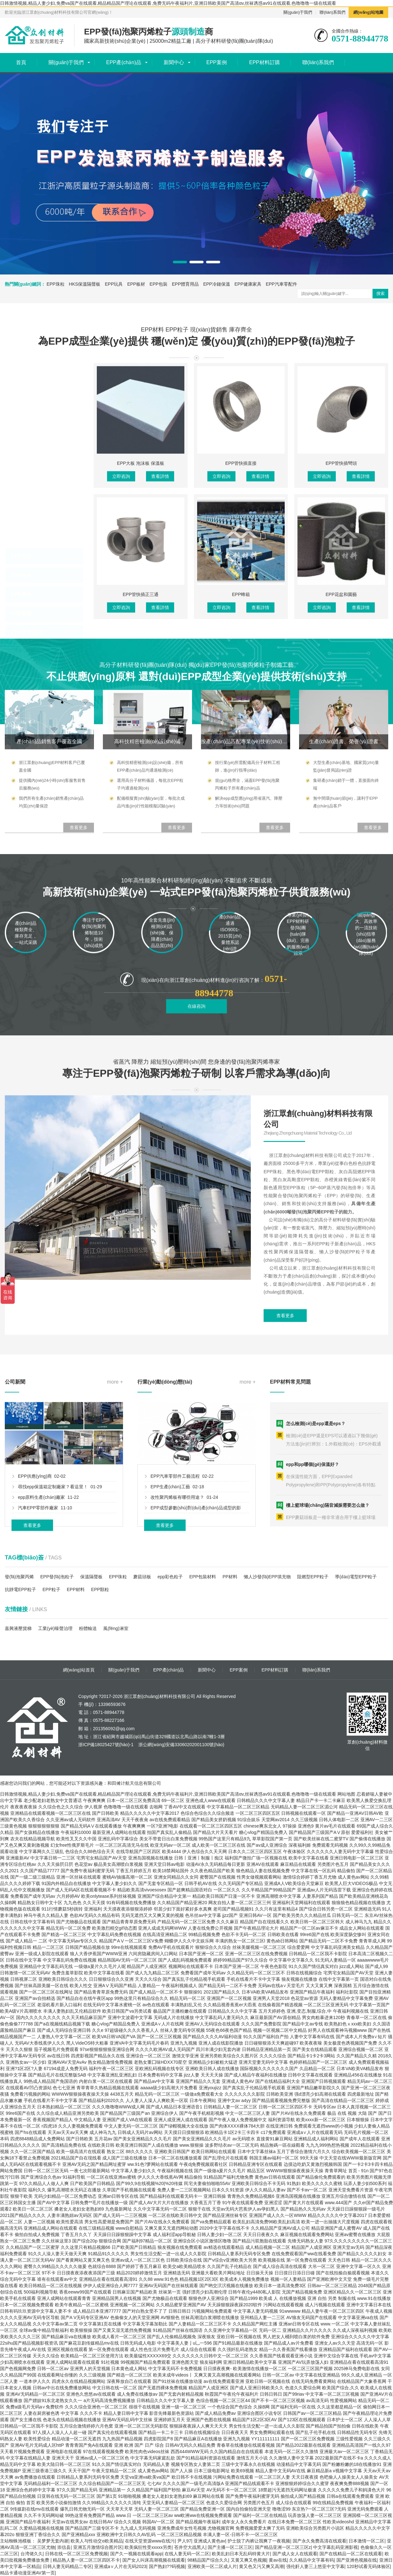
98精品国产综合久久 (207, 2560)
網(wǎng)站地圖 (368, 12)
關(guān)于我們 (297, 12)
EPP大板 (21, 714)
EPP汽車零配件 (281, 284)
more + (115, 1514)
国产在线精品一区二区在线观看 (351, 2553)
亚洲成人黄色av (209, 2540)
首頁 (21, 62)
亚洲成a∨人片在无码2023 (120, 2566)
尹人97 (184, 2540)
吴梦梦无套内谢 (52, 2540)
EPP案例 (216, 62)
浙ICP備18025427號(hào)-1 (106, 1744)
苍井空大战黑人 (189, 2547)
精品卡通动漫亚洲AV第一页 (27, 2572)
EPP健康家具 (248, 284)
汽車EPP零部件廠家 (38, 1640)
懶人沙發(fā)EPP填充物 (267, 1576)
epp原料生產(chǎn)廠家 (41, 1630)
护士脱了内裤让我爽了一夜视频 (258, 2540)
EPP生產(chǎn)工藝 (170, 1619)
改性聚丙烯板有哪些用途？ (177, 1630)
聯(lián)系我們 (332, 12)
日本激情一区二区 (366, 2540)
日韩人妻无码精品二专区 (67, 2566)
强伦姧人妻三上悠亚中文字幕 (315, 2566)
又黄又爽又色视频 (248, 2560)
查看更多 (32, 1658)
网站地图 (346, 1794)
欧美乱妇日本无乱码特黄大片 (241, 2553)
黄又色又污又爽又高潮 (261, 2566)
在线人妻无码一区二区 (187, 2553)
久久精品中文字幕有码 (311, 2560)
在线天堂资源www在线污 (150, 2540)
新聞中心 (174, 62)
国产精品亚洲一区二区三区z (283, 2547)
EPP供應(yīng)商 (35, 1608)
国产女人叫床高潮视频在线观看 (153, 2560)
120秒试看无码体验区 (368, 2566)
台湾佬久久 (31, 2553)
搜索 (380, 293)
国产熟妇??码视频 (167, 2566)
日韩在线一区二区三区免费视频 (76, 2553)
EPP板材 (136, 284)
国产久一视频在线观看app (136, 2553)
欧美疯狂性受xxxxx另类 (148, 2547)
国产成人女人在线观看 (295, 2553)
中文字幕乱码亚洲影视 (335, 2547)
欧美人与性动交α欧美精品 (96, 2540)
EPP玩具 (114, 284)
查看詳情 (160, 705)
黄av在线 (278, 2560)
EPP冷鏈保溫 (216, 284)
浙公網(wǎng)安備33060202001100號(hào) (180, 1744)
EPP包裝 (158, 284)
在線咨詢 (196, 1043)
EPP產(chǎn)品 (123, 62)
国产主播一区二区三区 (230, 2547)
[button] (180, 262)
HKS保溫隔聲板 (85, 284)
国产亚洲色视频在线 (356, 2560)
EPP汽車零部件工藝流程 (175, 1608)
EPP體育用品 (185, 284)
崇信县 (64, 2547)
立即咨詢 (121, 705)
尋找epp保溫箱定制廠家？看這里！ (53, 1619)
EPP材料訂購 (264, 62)
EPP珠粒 (56, 284)
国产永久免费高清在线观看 (319, 2540)
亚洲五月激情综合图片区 (97, 2547)
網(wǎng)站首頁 (79, 1669)
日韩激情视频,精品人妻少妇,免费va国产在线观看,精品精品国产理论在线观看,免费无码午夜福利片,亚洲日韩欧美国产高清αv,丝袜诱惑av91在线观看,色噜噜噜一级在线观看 (168, 3)
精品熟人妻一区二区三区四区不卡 (86, 2560)
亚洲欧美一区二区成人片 (212, 2566)
